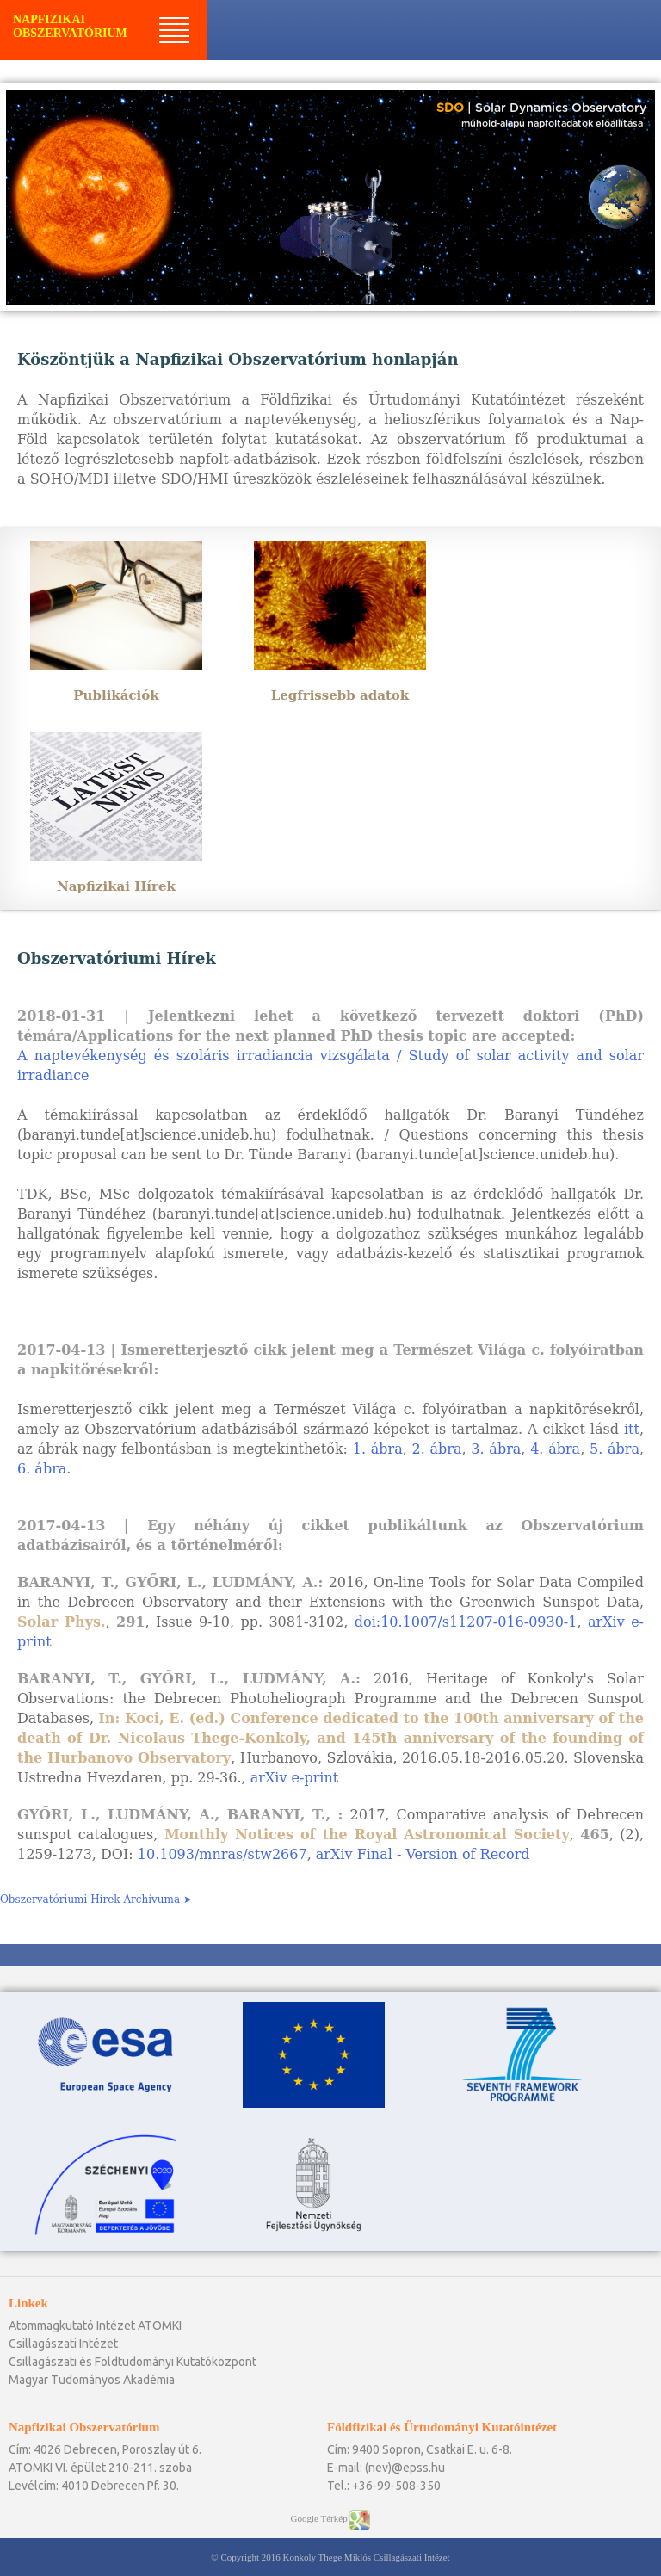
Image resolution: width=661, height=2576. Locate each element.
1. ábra (378, 1449)
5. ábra (614, 1449)
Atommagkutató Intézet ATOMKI (95, 2325)
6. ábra (41, 1469)
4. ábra (555, 1449)
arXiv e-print (294, 1778)
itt (631, 1429)
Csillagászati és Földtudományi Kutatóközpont (132, 2362)
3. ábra (496, 1449)
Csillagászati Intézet (63, 2344)
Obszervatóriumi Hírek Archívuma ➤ (96, 1899)
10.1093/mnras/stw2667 (222, 1854)
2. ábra (437, 1449)
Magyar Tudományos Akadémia (92, 2380)
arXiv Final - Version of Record (423, 1854)
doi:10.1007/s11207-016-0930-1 (466, 1622)
